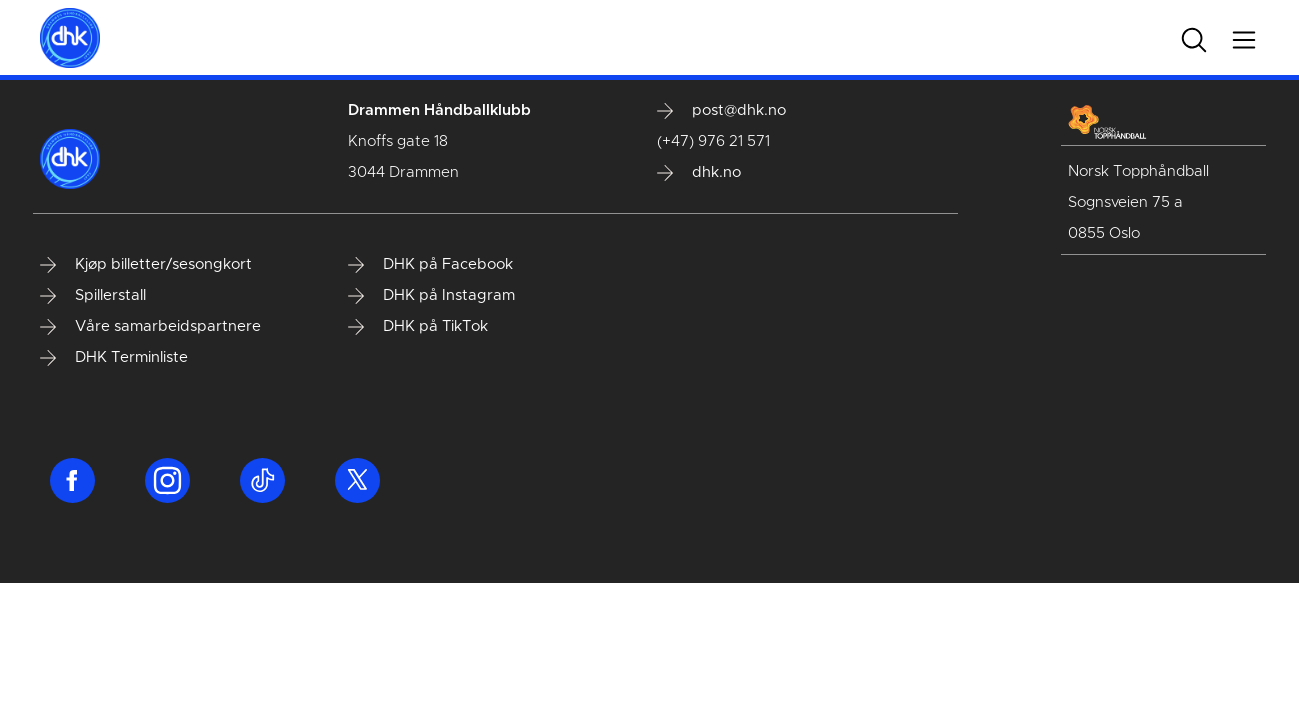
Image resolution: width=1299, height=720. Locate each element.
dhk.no (699, 173)
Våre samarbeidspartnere (150, 327)
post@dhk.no (721, 111)
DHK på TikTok (418, 327)
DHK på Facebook (430, 265)
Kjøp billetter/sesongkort (146, 265)
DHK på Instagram (431, 296)
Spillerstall (93, 296)
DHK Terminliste (114, 358)
